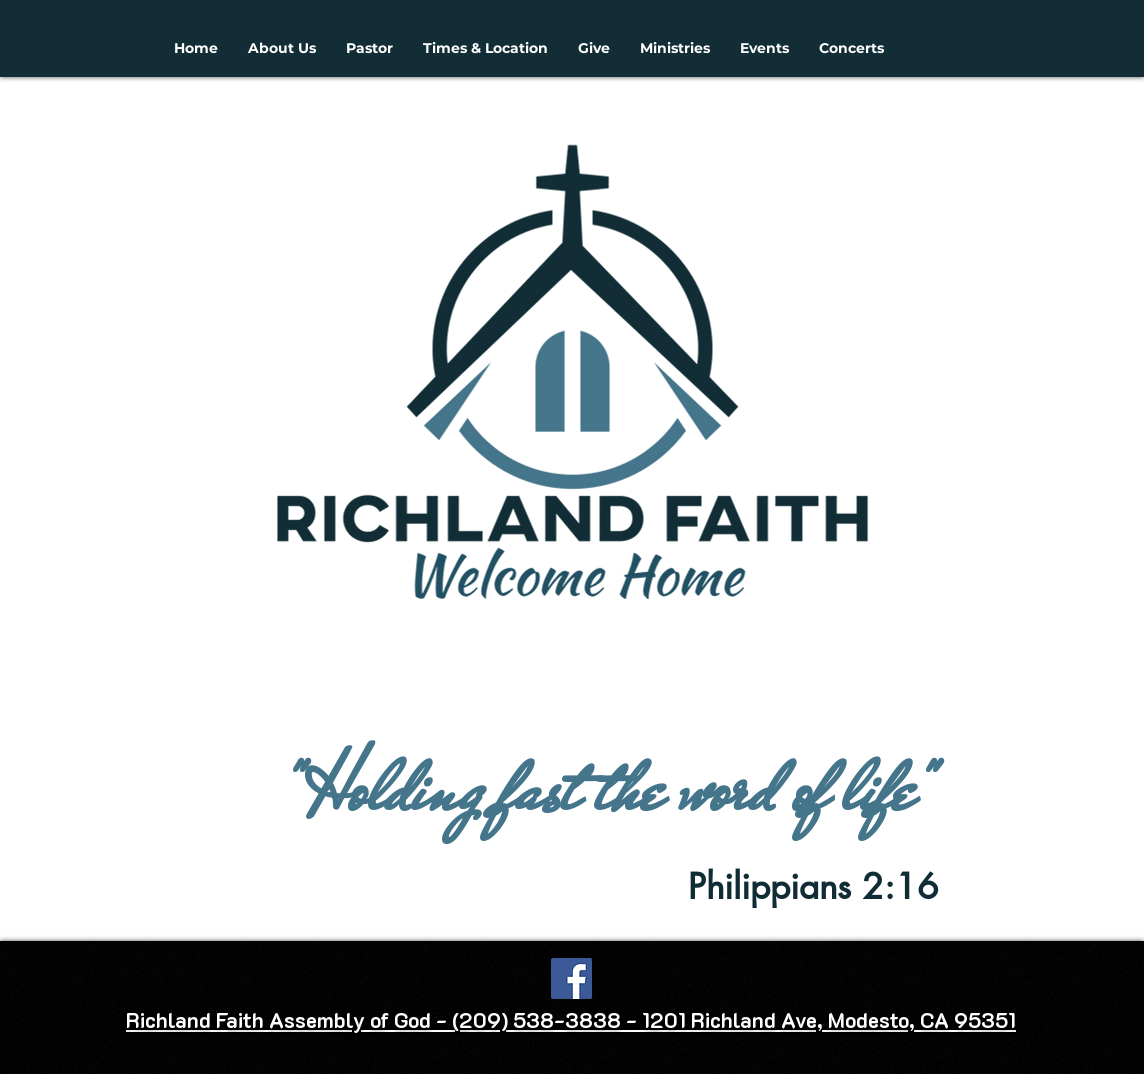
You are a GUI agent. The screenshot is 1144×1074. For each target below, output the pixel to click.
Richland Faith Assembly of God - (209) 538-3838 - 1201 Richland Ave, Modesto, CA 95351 (571, 1019)
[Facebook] (571, 978)
